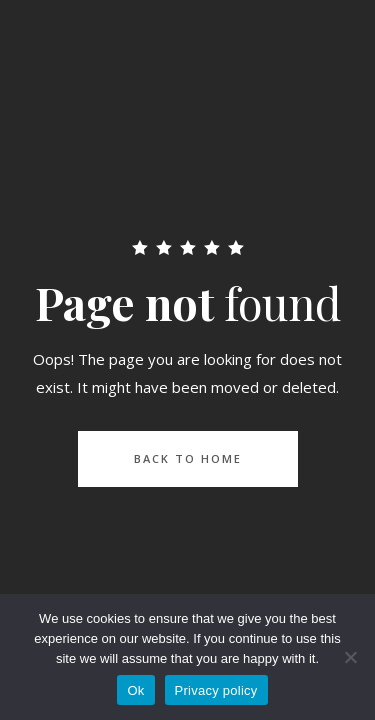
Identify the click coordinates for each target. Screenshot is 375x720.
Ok (135, 690)
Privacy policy (216, 690)
